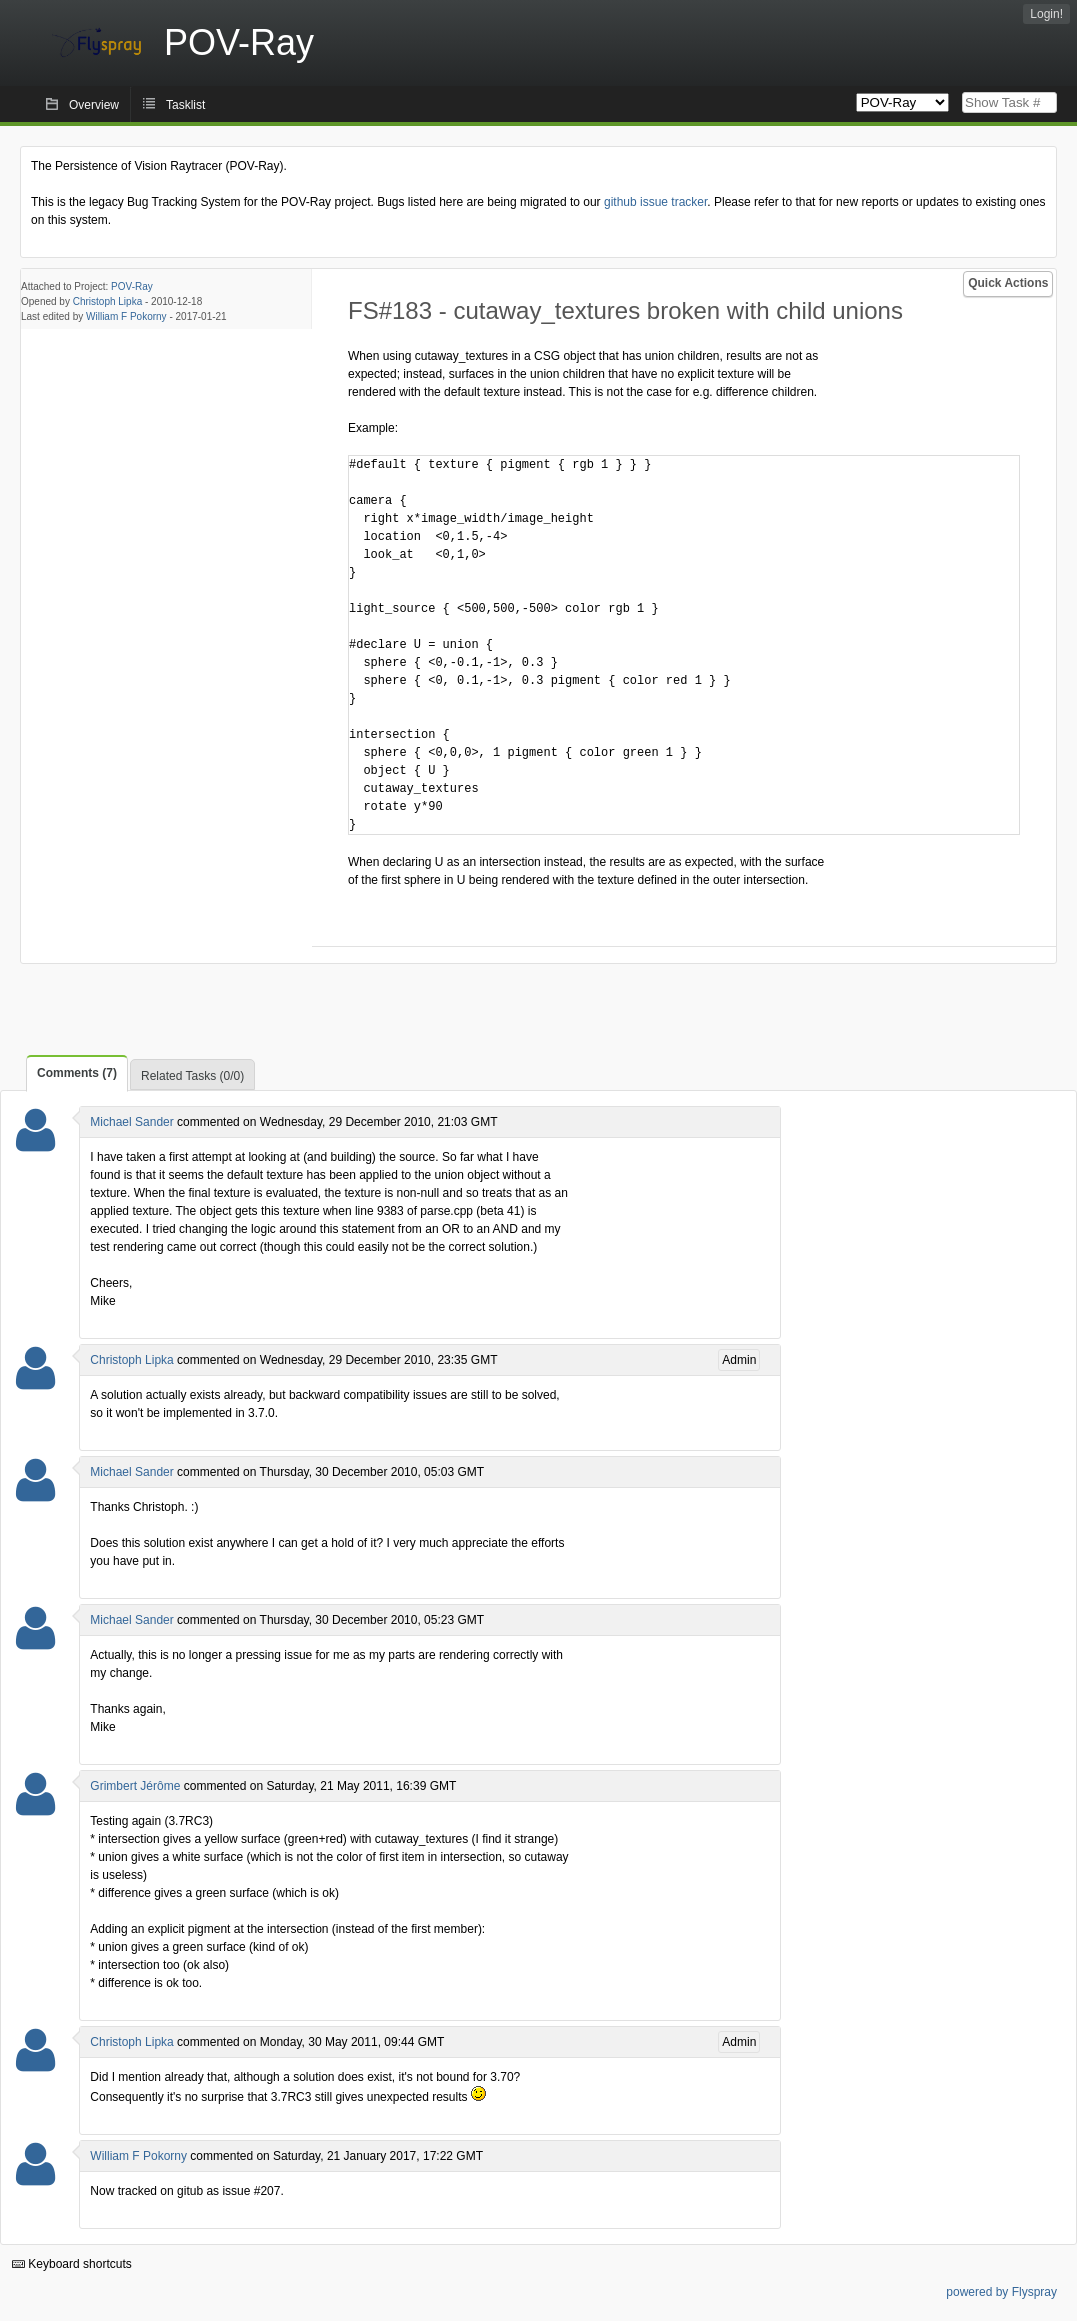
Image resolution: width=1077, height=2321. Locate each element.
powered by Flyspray (1001, 2292)
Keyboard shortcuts (72, 2264)
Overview (94, 105)
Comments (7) (77, 1073)
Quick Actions (1008, 283)
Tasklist (185, 105)
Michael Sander (131, 1122)
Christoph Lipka (107, 301)
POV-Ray (132, 286)
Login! (1046, 14)
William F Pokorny (126, 316)
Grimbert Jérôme (135, 1786)
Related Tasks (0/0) (192, 1076)
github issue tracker (655, 202)
